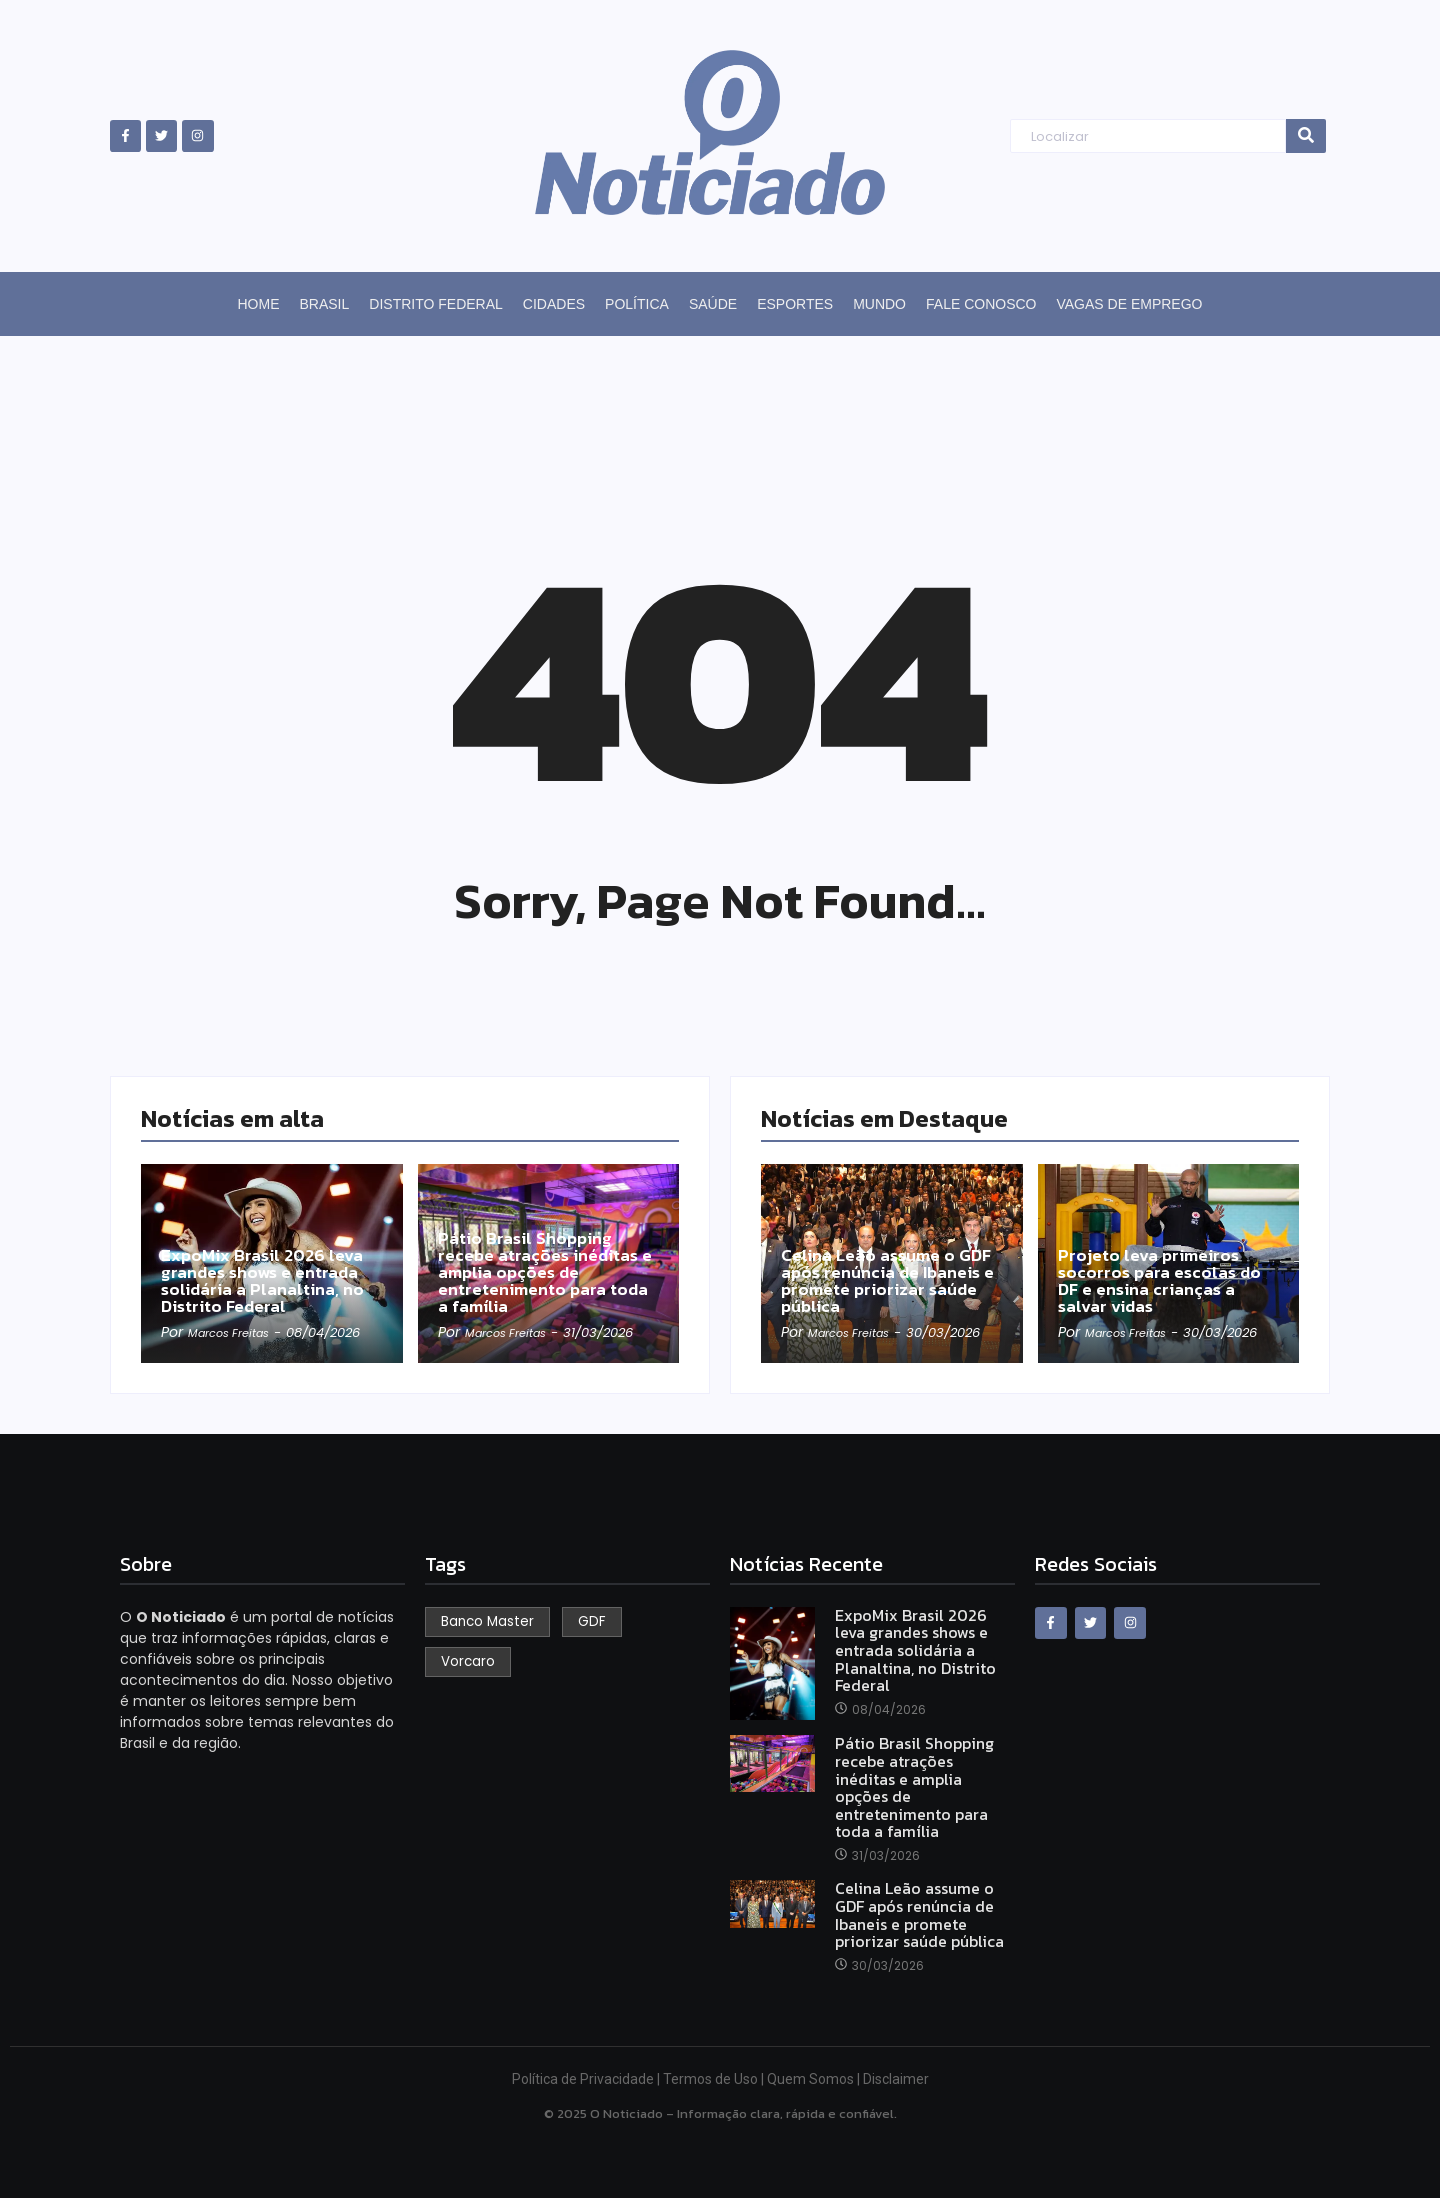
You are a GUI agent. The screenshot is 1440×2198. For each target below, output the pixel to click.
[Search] (1147, 136)
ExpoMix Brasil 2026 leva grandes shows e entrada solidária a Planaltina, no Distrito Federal (270, 1261)
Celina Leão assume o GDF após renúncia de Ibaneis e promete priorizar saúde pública (891, 1261)
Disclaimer (896, 2079)
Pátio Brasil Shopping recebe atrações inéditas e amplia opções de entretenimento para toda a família (547, 1250)
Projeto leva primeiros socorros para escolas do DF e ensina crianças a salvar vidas (1161, 1261)
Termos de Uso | (715, 2079)
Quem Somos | (815, 2079)
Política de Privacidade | (587, 2079)
